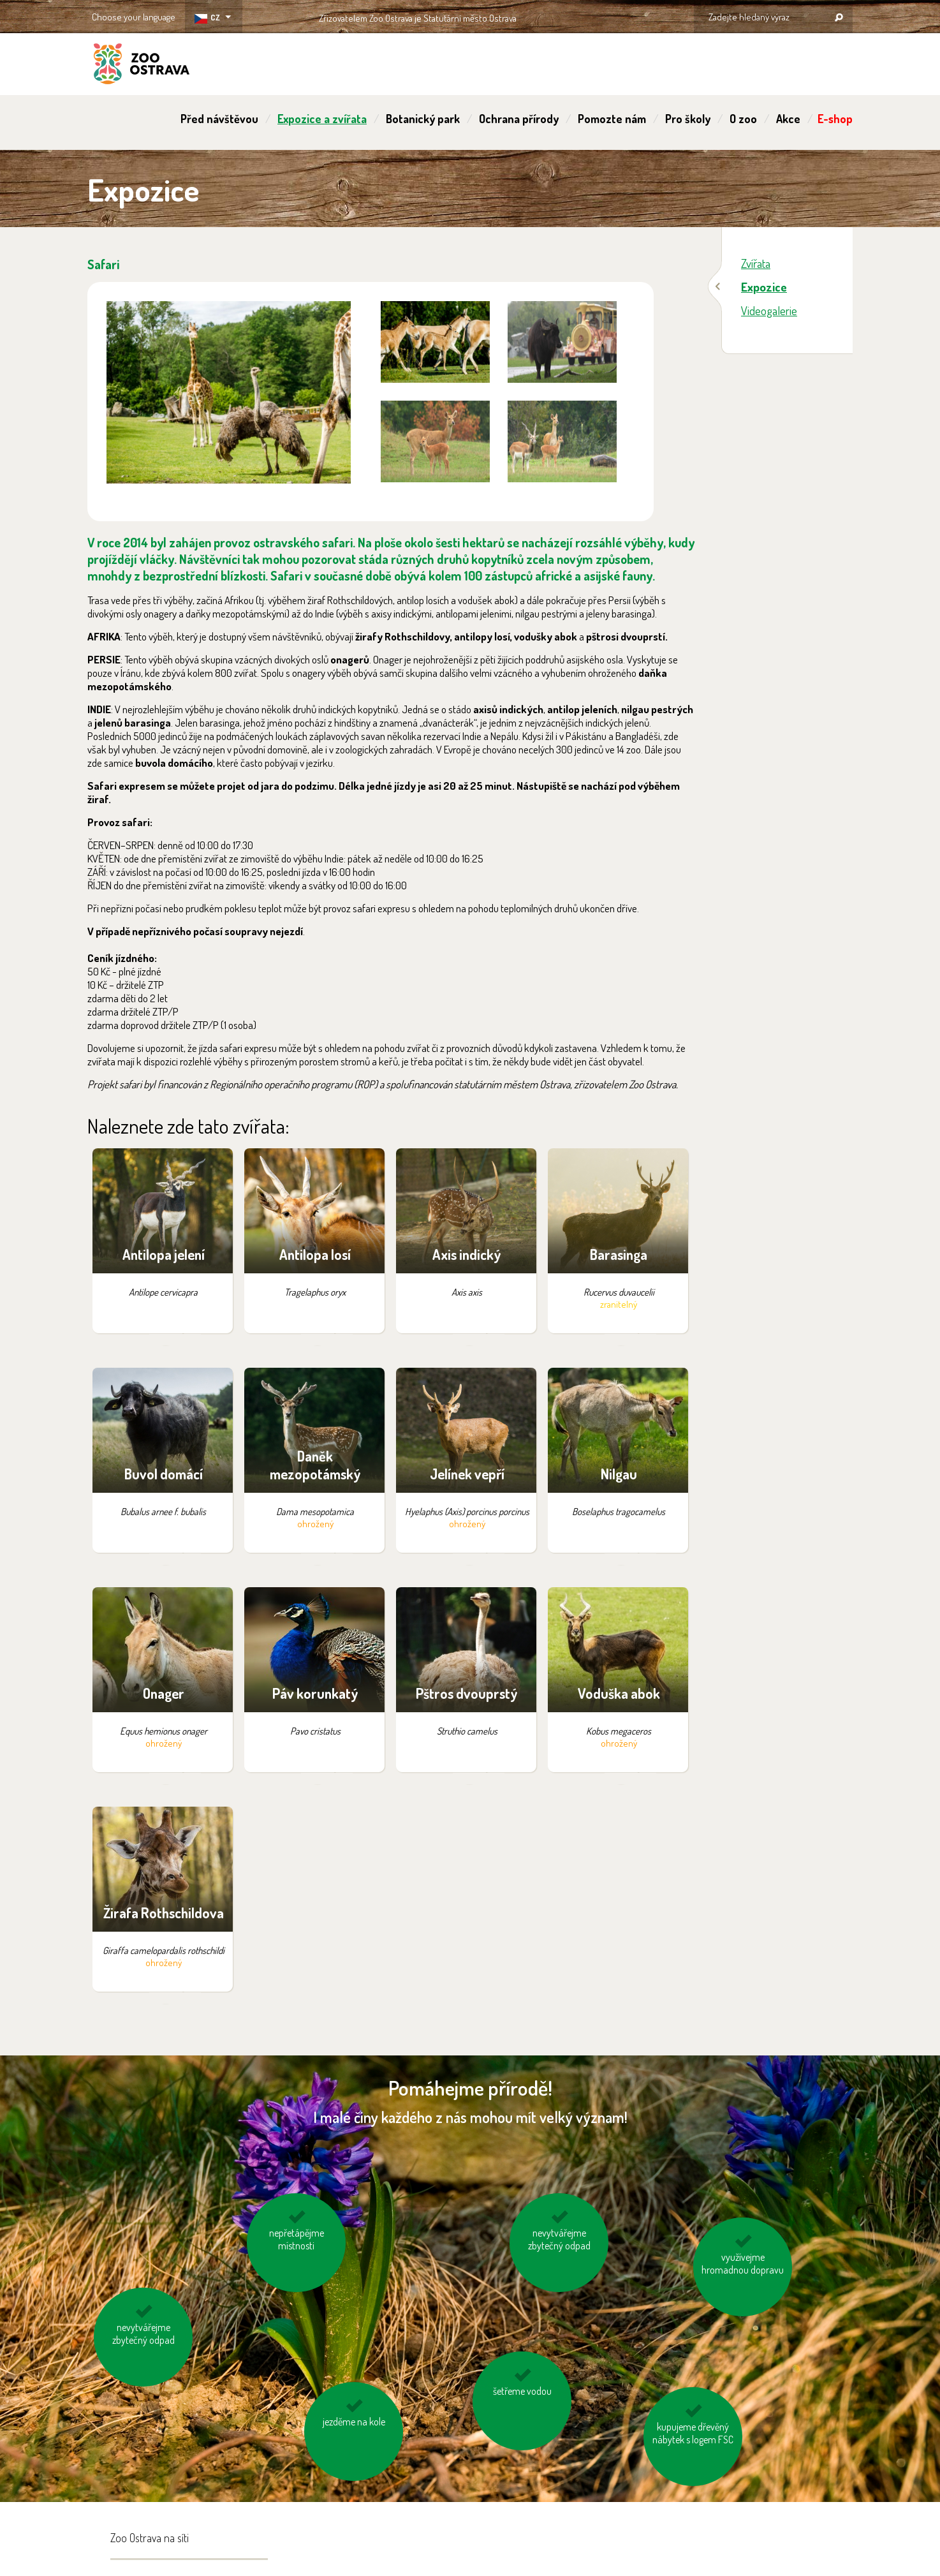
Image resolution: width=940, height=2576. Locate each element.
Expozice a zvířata (322, 119)
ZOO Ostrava (141, 65)
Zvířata (755, 263)
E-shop (835, 119)
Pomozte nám (612, 119)
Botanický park (423, 119)
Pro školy (687, 119)
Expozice (764, 287)
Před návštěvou (219, 119)
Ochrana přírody (519, 119)
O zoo (743, 119)
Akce (788, 119)
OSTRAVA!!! (572, 16)
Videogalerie (769, 310)
